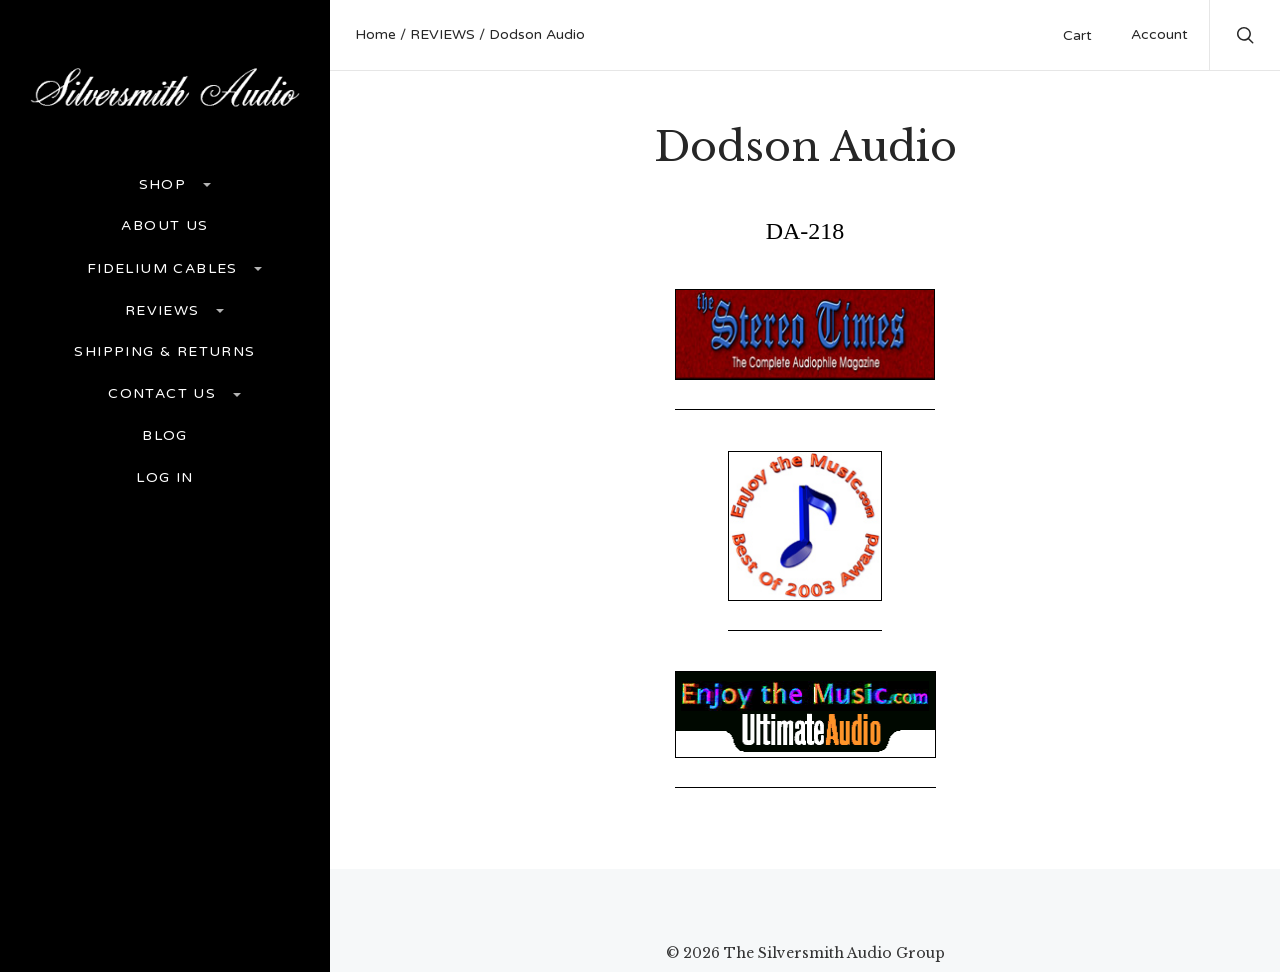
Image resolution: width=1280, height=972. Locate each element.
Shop (165, 184)
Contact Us (164, 393)
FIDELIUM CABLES (165, 268)
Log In (164, 478)
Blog (165, 436)
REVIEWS (165, 310)
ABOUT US (164, 226)
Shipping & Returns (164, 352)
